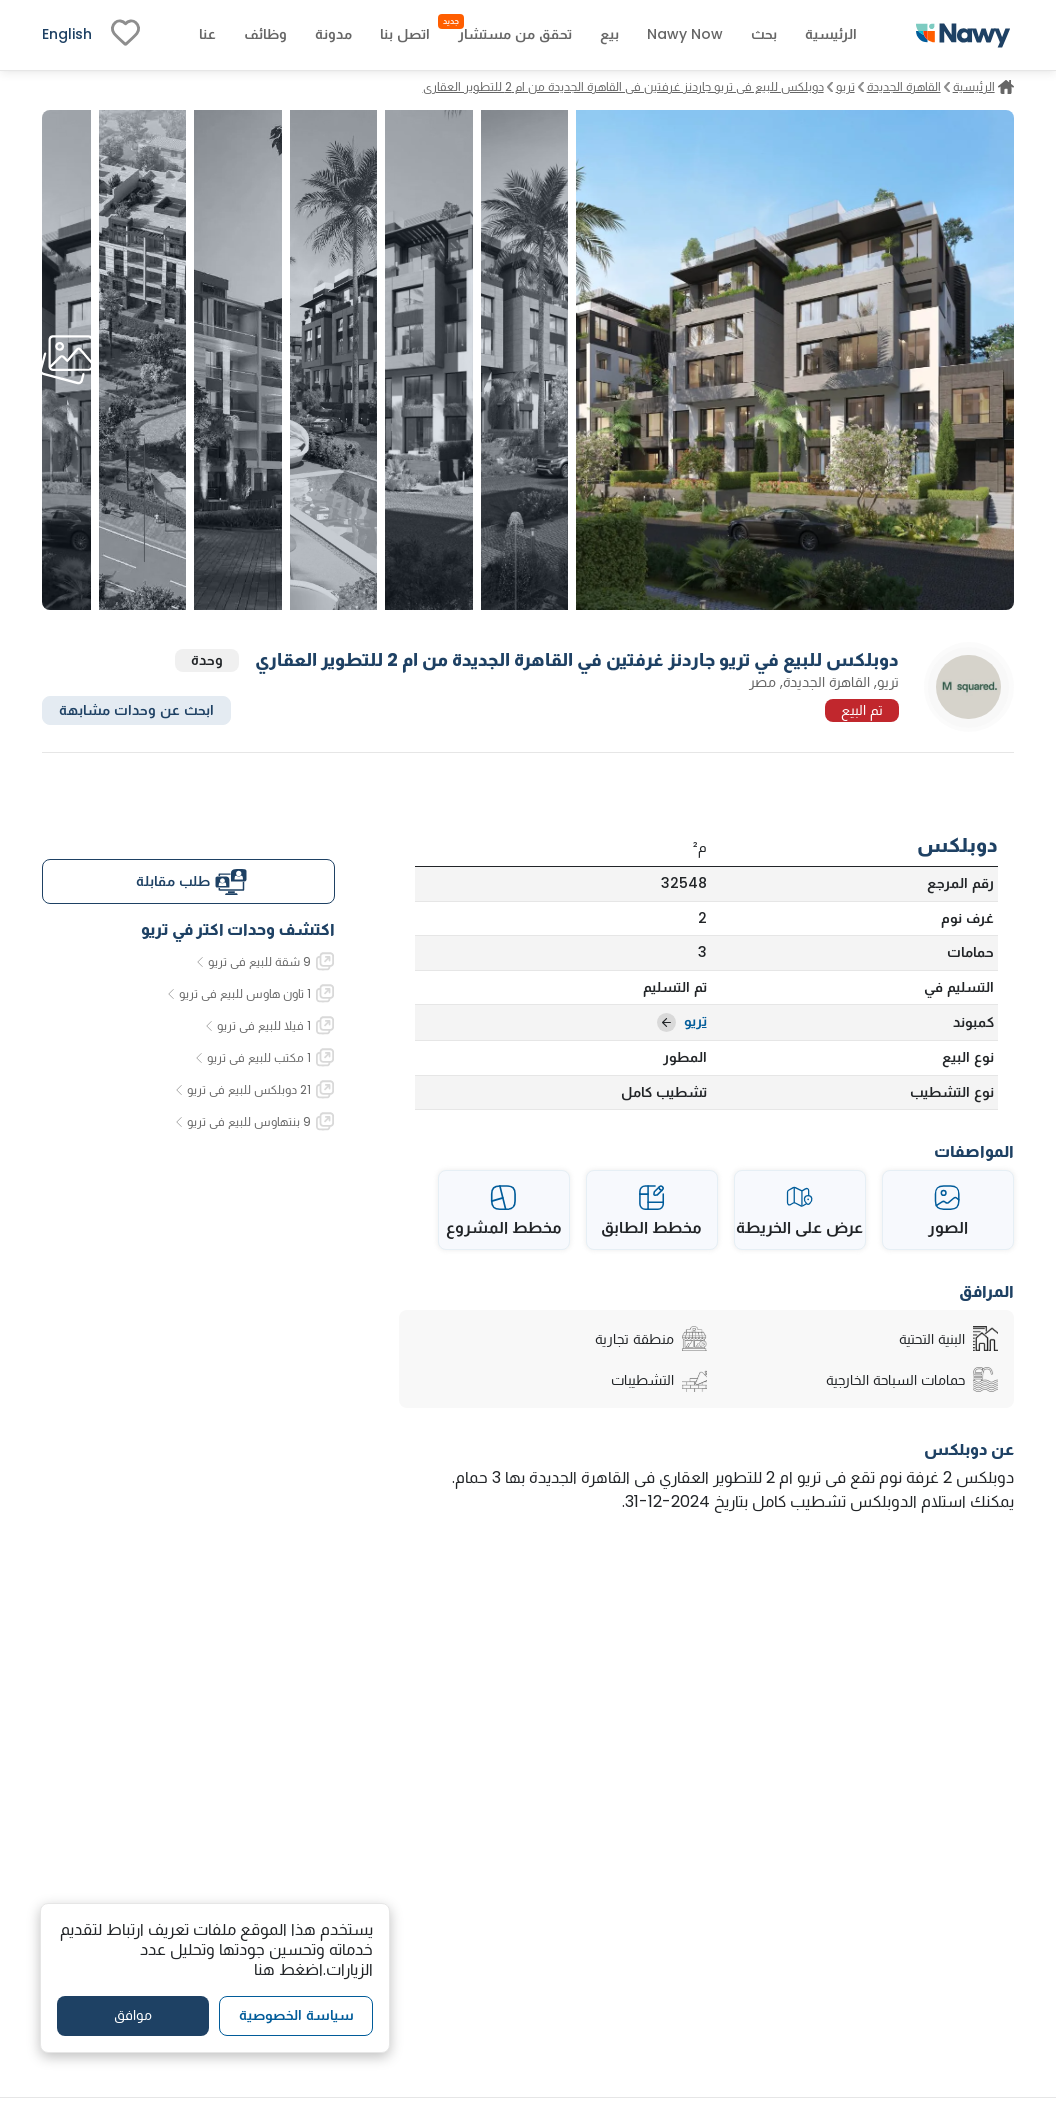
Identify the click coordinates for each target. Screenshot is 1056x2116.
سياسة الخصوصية (296, 2015)
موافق (133, 2015)
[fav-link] (125, 35)
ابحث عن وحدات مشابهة (136, 710)
